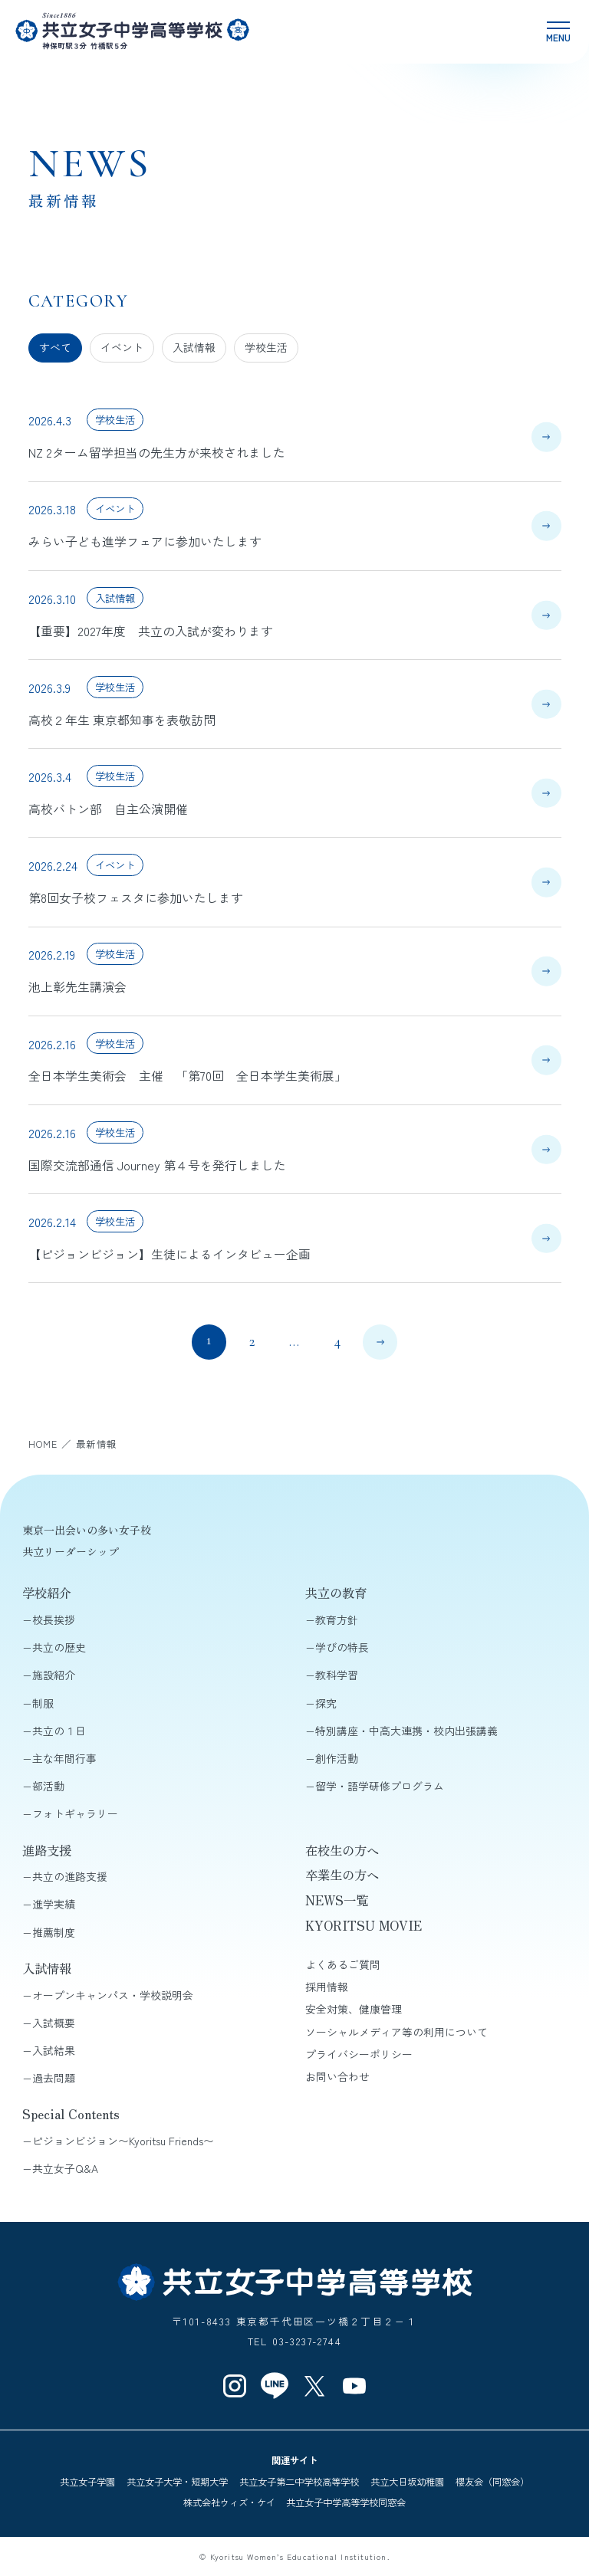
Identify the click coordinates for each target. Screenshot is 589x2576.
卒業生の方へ (342, 1875)
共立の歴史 (59, 1647)
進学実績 (53, 1903)
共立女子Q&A (65, 2168)
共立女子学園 (87, 2482)
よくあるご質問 (342, 1964)
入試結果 (53, 2050)
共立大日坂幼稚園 (407, 2482)
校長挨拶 (53, 1619)
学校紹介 (46, 1592)
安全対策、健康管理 (353, 2008)
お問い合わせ (337, 2076)
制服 (43, 1703)
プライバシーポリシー (359, 2054)
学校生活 (266, 347)
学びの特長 (342, 1647)
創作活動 (336, 1758)
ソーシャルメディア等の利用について (396, 2031)
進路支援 (46, 1850)
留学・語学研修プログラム (379, 1785)
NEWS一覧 (336, 1900)
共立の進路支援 (69, 1876)
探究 (326, 1703)
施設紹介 (53, 1674)
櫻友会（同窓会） (492, 2482)
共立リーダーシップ (70, 1551)
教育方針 (336, 1619)
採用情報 (326, 1986)
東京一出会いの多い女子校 (86, 1529)
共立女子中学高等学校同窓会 (346, 2502)
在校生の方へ (342, 1850)
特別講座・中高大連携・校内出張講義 (406, 1730)
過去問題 (53, 2077)
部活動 (48, 1785)
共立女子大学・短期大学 (177, 2482)
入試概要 (53, 2022)
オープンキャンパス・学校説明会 (112, 1995)
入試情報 (194, 347)
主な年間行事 (64, 1758)
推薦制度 (53, 1932)
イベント (121, 347)
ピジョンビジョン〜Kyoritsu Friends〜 (123, 2140)
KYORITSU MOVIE (363, 1925)
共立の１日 (59, 1730)
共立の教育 (336, 1592)
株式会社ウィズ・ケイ (229, 2502)
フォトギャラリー (75, 1813)
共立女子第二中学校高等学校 (299, 2482)
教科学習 (336, 1674)
